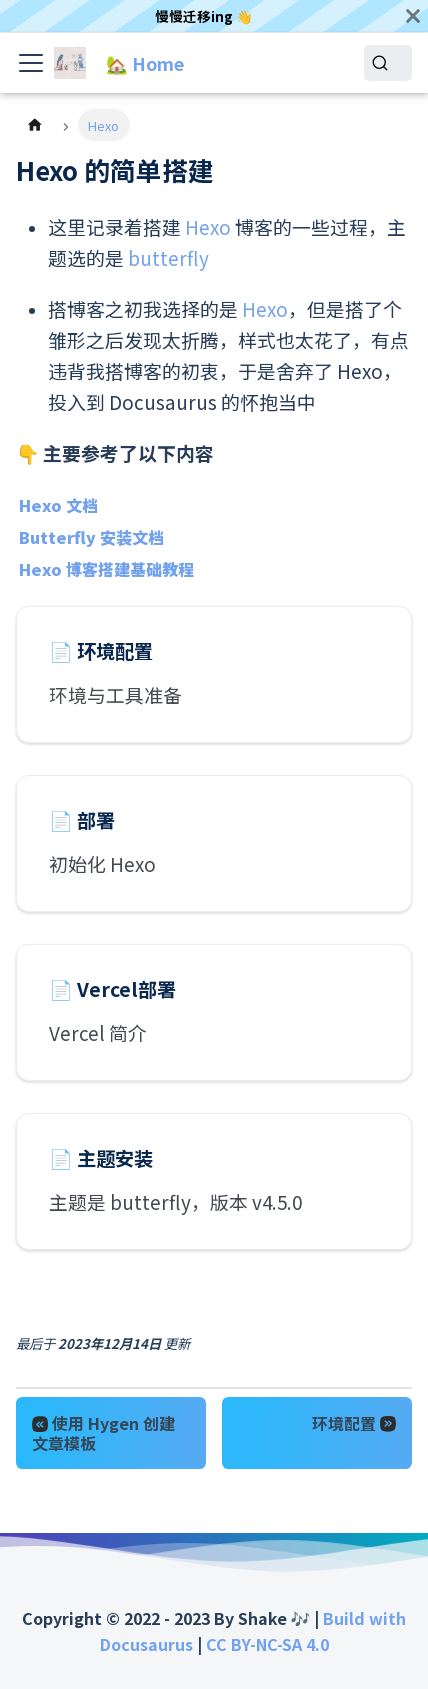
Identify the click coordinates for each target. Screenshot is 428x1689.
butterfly (168, 257)
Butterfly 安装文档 (91, 537)
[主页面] (35, 124)
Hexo (208, 226)
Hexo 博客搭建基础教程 (106, 569)
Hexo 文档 (58, 505)
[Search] (388, 63)
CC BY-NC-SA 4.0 (267, 1644)
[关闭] (413, 16)
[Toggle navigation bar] (31, 63)
